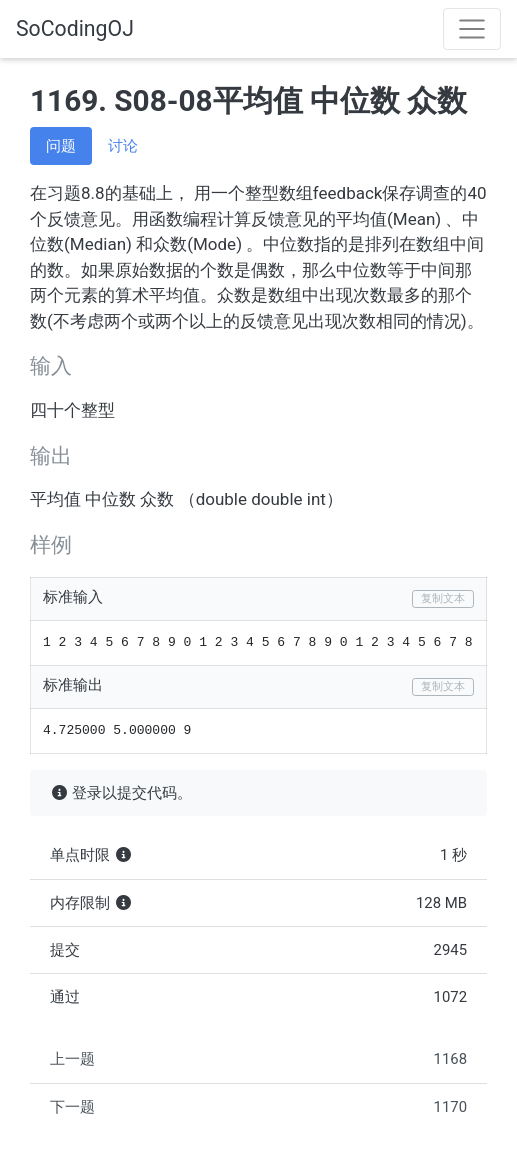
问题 (61, 146)
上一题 (258, 1059)
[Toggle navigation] (472, 29)
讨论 (123, 146)
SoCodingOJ (75, 28)
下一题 (258, 1107)
